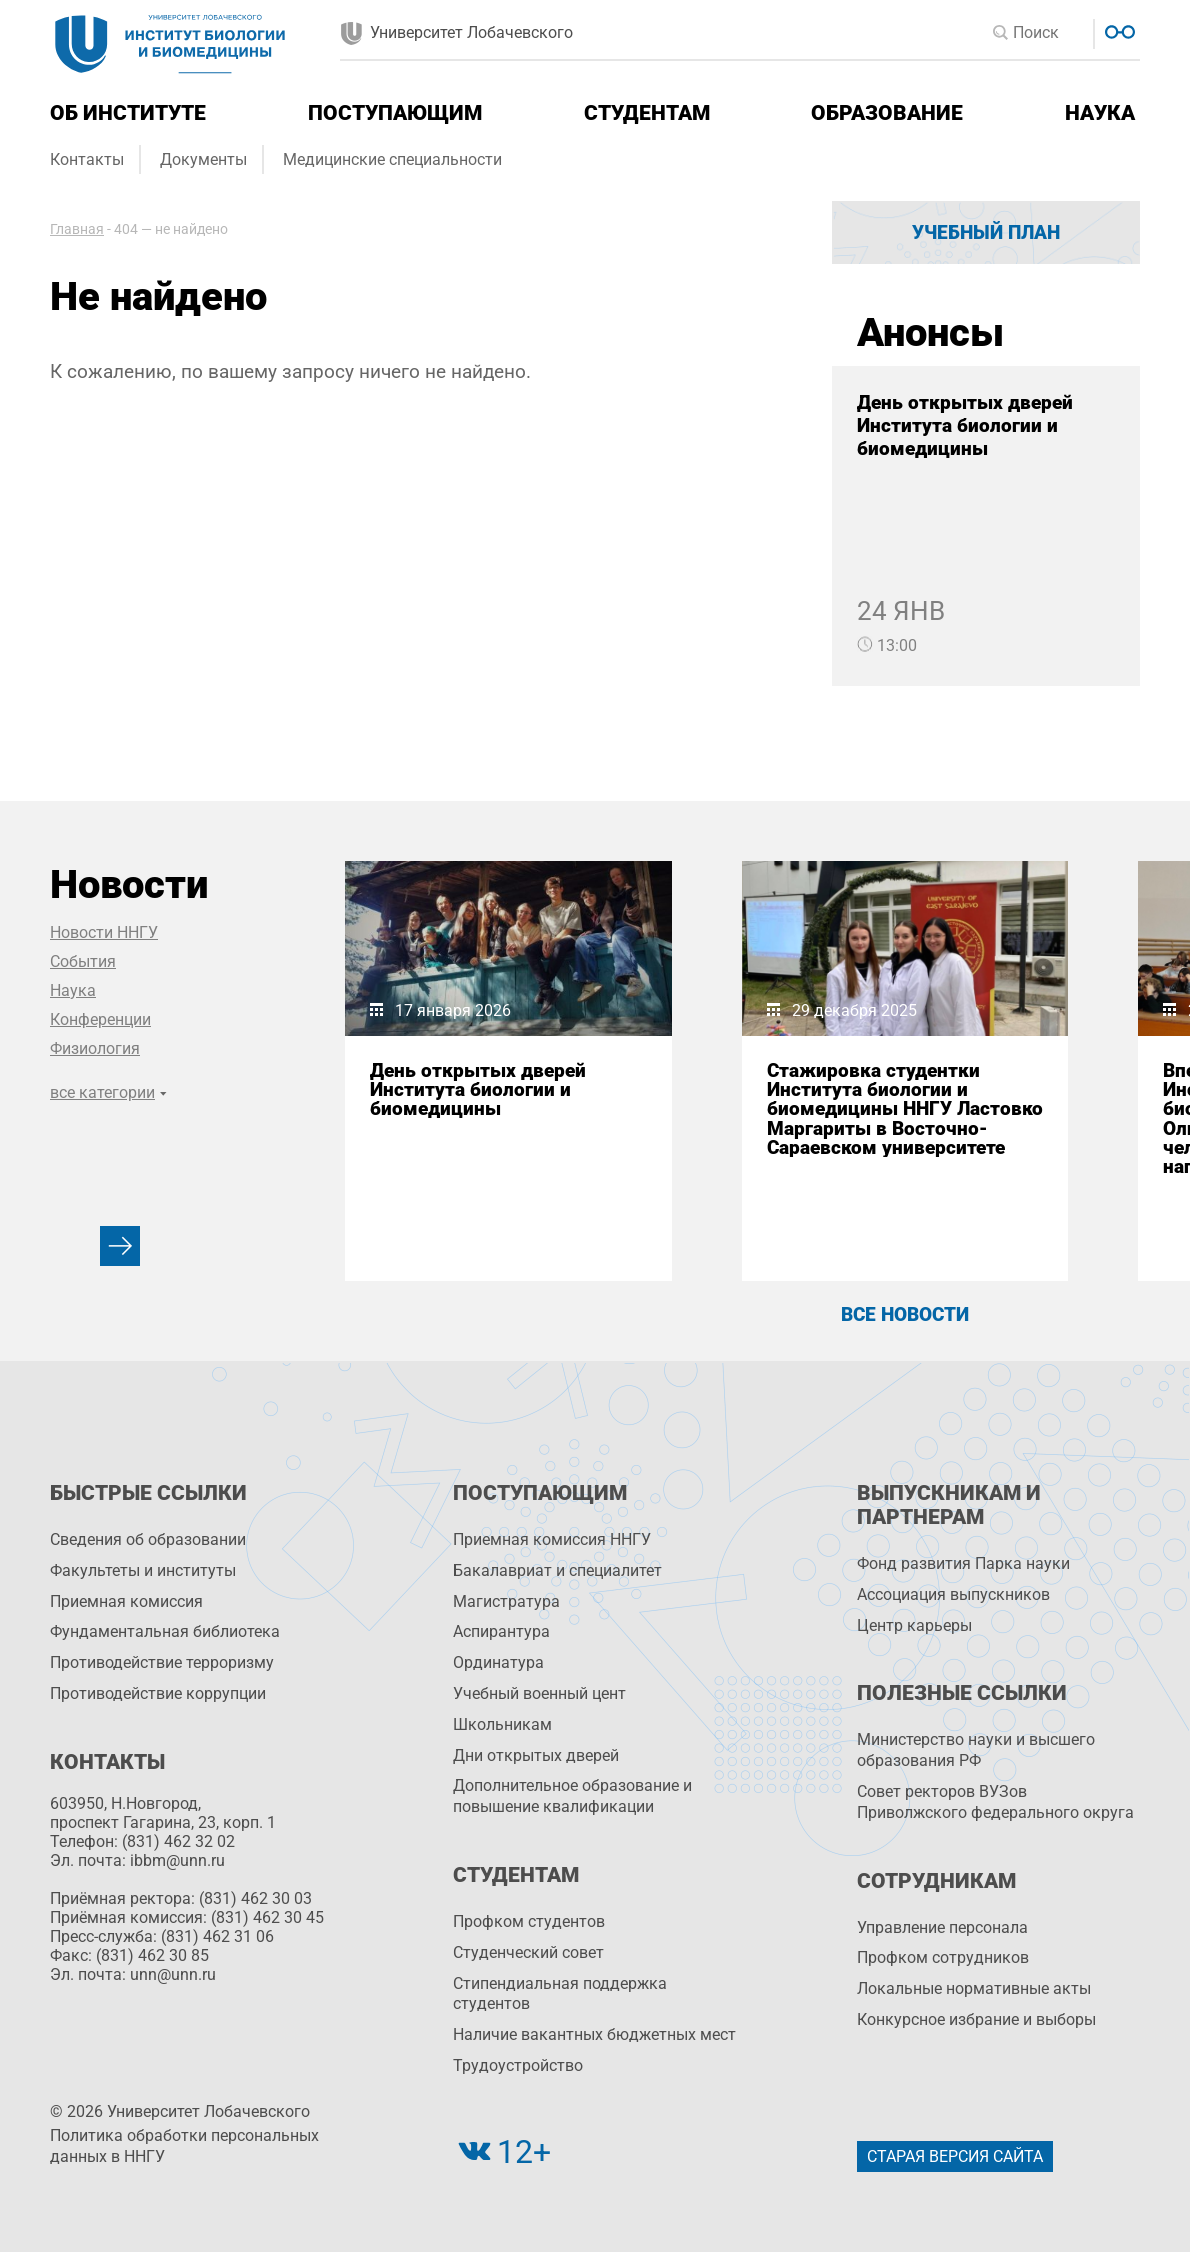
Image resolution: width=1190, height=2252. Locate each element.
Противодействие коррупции (158, 1693)
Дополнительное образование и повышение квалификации (572, 1796)
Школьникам (502, 1724)
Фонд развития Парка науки (963, 1563)
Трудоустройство (518, 2065)
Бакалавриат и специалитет (557, 1570)
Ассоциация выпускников (953, 1594)
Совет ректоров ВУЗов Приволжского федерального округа (995, 1802)
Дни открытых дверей (536, 1755)
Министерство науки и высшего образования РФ (976, 1750)
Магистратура (506, 1601)
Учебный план (986, 232)
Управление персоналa (942, 1927)
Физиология (95, 1048)
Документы (203, 159)
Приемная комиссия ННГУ (552, 1539)
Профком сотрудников (943, 1957)
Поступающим (395, 113)
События (83, 961)
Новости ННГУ (104, 932)
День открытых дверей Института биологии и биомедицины (965, 425)
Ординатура (498, 1662)
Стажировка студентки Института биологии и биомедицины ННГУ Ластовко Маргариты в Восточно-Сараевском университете (905, 1109)
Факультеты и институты (143, 1570)
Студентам (647, 113)
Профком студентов (529, 1921)
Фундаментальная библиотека (165, 1631)
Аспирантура (501, 1631)
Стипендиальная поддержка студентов (560, 1994)
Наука (1100, 113)
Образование (887, 113)
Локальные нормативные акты (974, 1988)
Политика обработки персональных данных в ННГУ (184, 2146)
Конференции (100, 1019)
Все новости (905, 1314)
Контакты (87, 159)
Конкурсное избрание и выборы (976, 2019)
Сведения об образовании (148, 1539)
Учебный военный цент (539, 1693)
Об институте (128, 113)
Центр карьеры (914, 1625)
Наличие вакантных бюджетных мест (594, 2034)
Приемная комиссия (126, 1601)
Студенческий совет (528, 1952)
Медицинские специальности (392, 159)
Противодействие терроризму (162, 1662)
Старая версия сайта (955, 2156)
